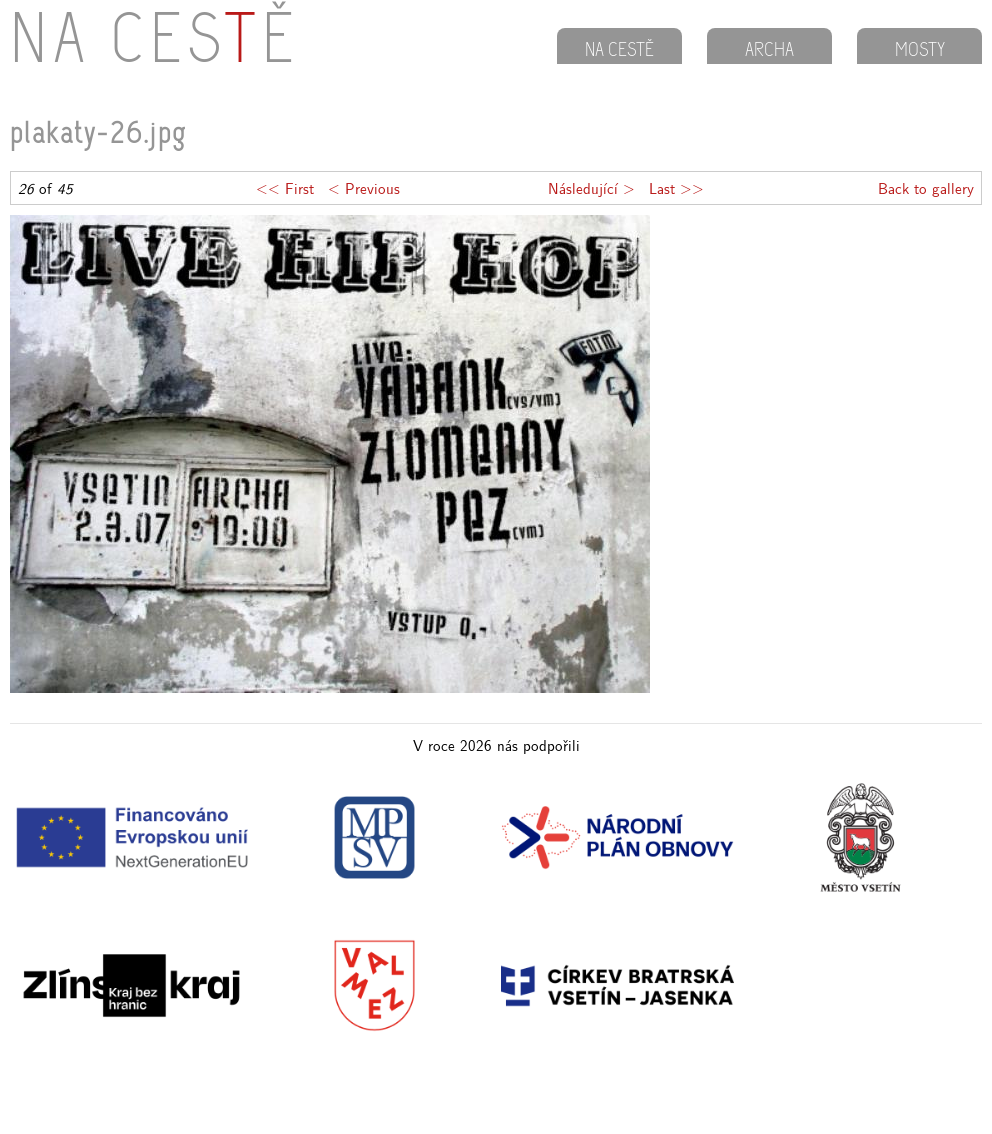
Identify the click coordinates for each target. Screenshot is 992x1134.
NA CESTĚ (619, 51)
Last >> (676, 188)
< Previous (364, 188)
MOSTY (920, 51)
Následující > (591, 188)
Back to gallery (926, 188)
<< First (285, 188)
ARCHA (769, 51)
